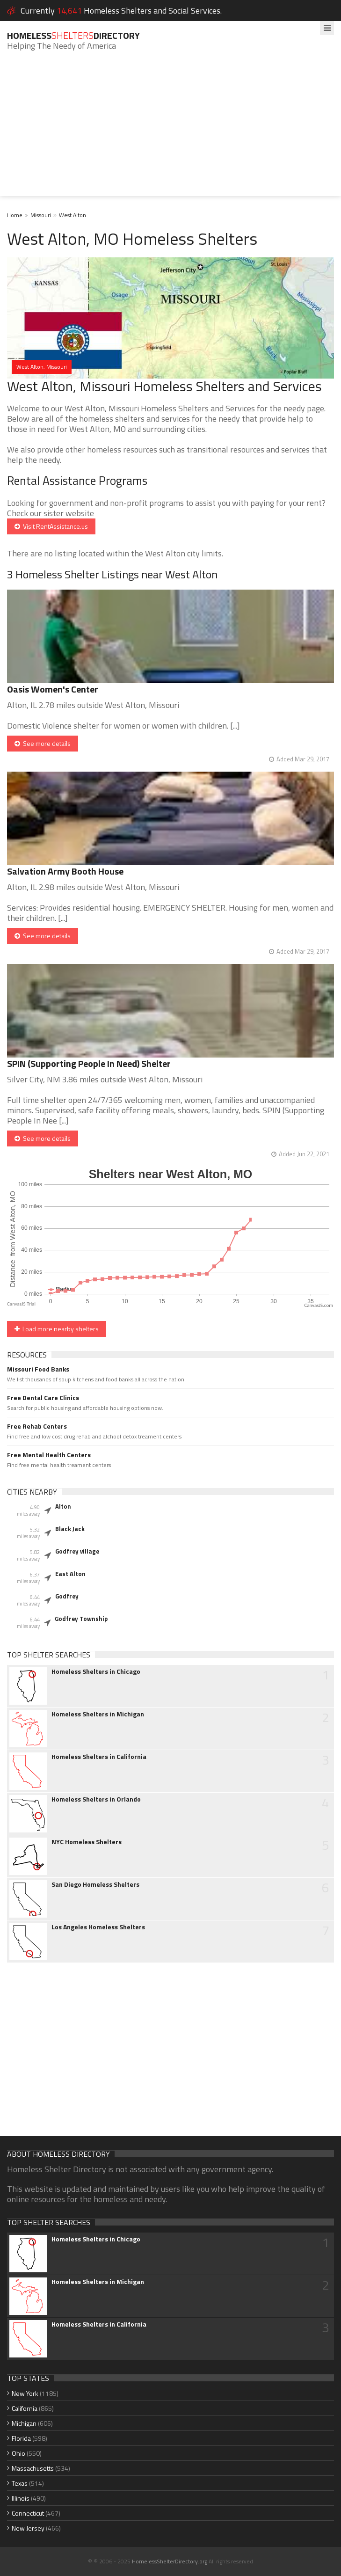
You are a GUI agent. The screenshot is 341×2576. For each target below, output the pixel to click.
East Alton (70, 1573)
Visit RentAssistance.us (51, 526)
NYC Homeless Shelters (86, 1842)
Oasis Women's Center (52, 689)
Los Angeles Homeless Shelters (98, 1927)
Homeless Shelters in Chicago (95, 1671)
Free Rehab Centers (37, 1426)
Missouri (40, 215)
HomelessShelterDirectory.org (169, 2561)
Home (14, 215)
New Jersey (28, 2528)
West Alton (72, 215)
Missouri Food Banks (38, 1369)
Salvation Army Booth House (65, 871)
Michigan (24, 2423)
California (24, 2408)
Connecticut (28, 2513)
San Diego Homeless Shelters (95, 1884)
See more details (43, 743)
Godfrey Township (81, 1618)
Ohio (18, 2453)
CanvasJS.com (318, 1305)
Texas (20, 2483)
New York (25, 2393)
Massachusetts (33, 2468)
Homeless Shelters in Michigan (97, 1714)
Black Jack (70, 1529)
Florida (21, 2438)
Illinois (20, 2498)
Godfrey (67, 1596)
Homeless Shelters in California (98, 1756)
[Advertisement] (170, 130)
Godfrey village (77, 1551)
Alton (63, 1506)
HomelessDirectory (73, 35)
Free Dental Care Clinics (43, 1398)
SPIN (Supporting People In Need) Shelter (89, 1063)
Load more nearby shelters (57, 1329)
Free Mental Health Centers (49, 1455)
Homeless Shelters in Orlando (96, 1799)
